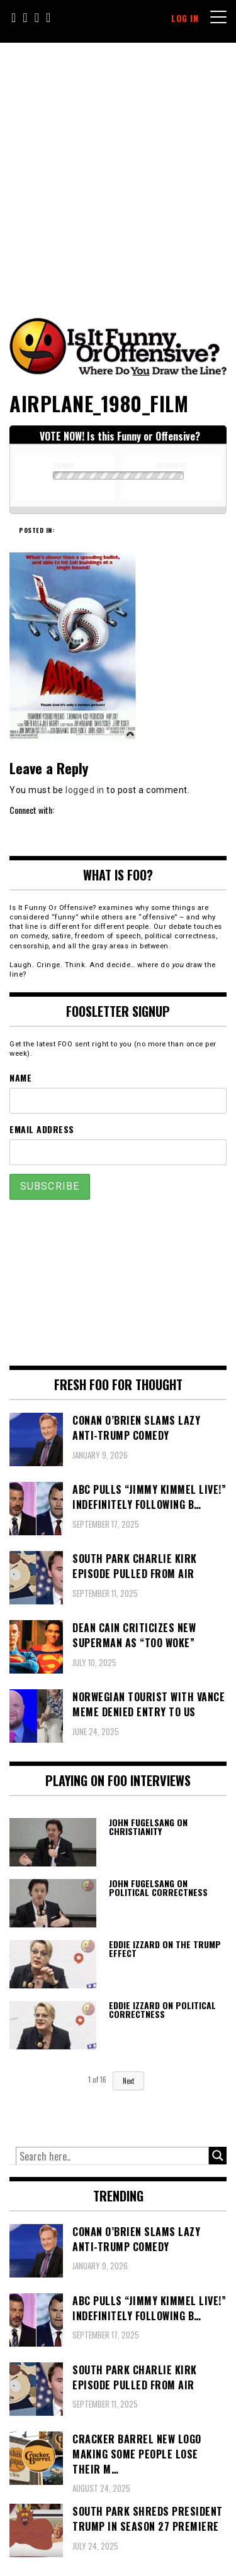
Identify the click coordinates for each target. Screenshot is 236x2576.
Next (128, 2081)
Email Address (41, 1129)
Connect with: (31, 809)
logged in (84, 790)
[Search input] (112, 2156)
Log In (184, 18)
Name (20, 1077)
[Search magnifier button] (218, 2155)
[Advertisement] (118, 167)
